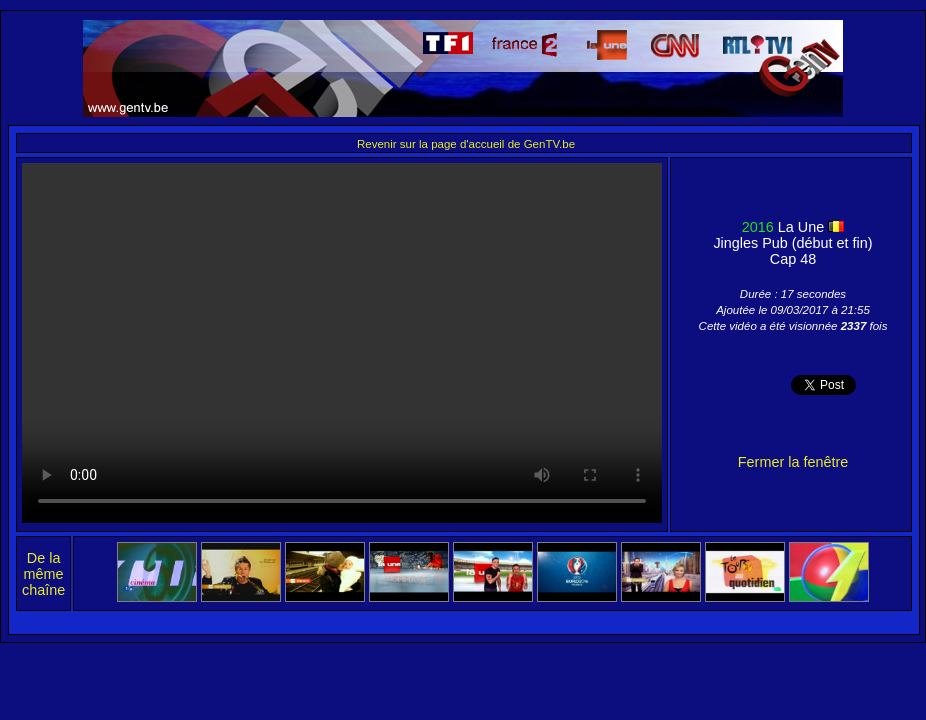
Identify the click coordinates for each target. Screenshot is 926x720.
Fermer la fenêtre (793, 462)
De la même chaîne (43, 574)
